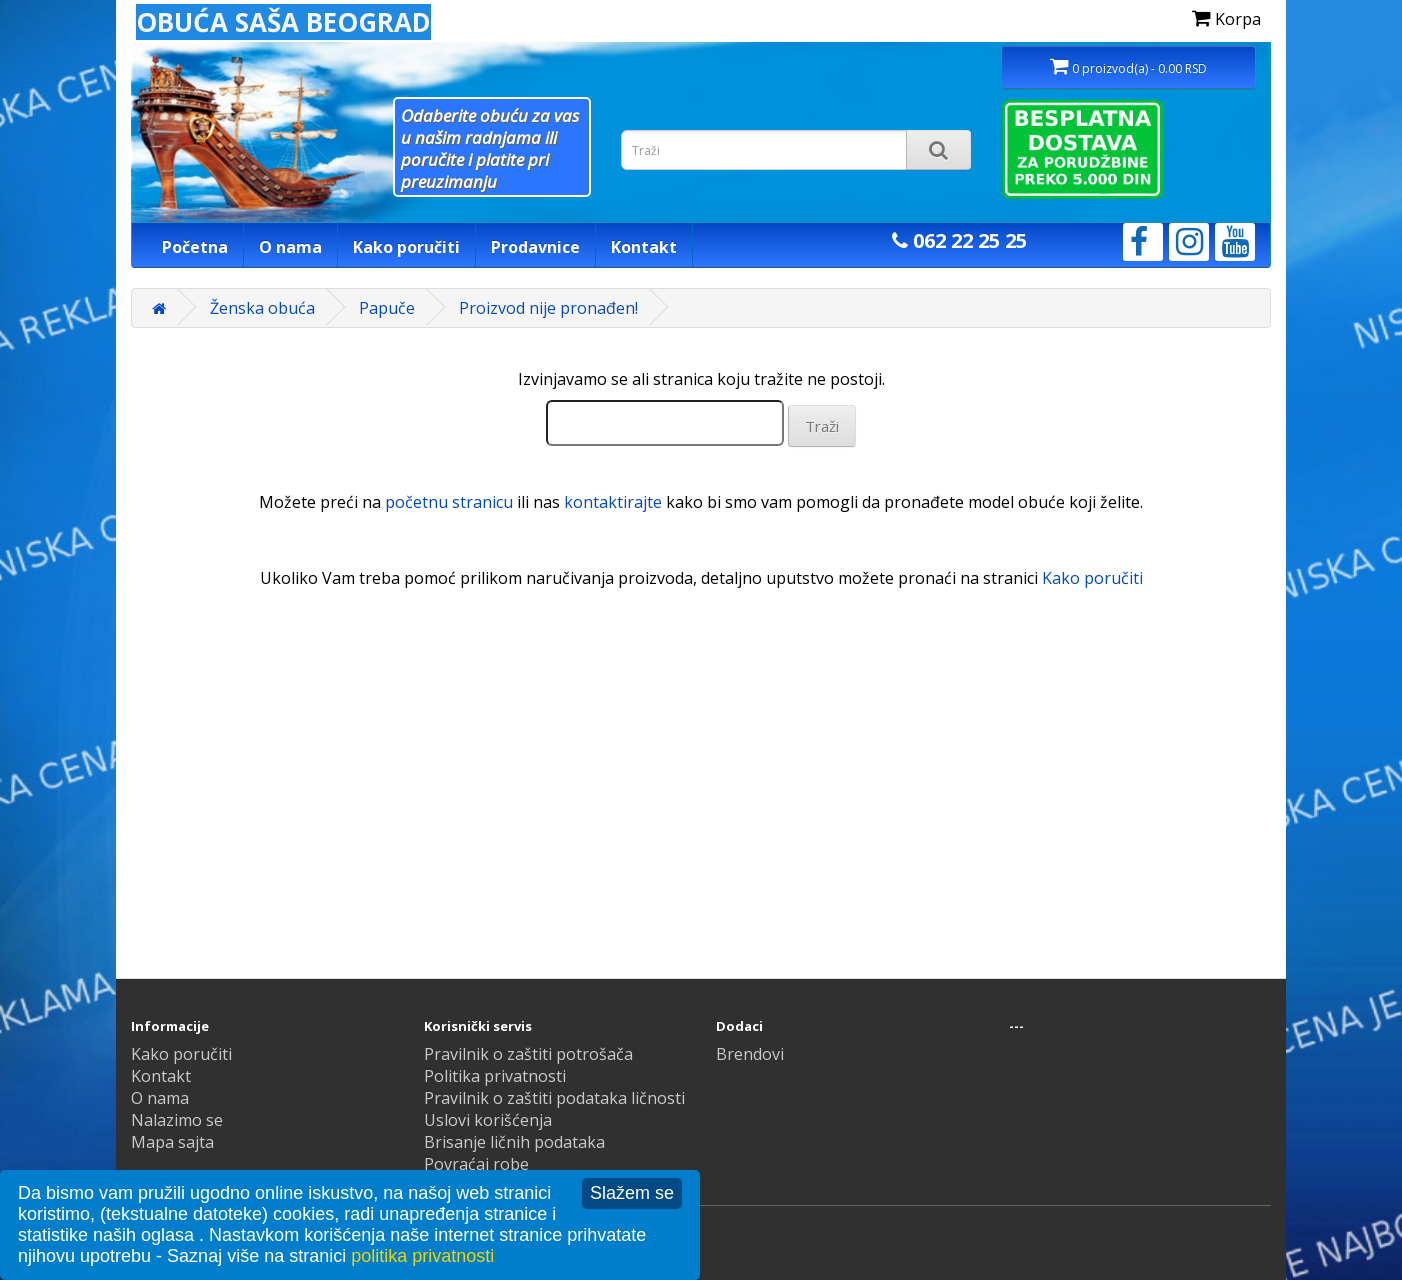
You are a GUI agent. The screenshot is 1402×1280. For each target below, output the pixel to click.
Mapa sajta (172, 1142)
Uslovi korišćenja (488, 1120)
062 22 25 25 (959, 240)
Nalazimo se (177, 1120)
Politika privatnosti (495, 1076)
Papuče (387, 308)
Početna (195, 247)
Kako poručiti (406, 247)
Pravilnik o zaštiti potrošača (528, 1054)
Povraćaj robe (476, 1164)
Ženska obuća (262, 308)
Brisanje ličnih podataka (514, 1142)
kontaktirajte (613, 502)
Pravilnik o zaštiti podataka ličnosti (554, 1098)
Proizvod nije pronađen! (548, 308)
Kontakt (644, 247)
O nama (290, 247)
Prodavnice (535, 247)
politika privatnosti (422, 1256)
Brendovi (750, 1054)
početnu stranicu (449, 502)
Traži (822, 426)
